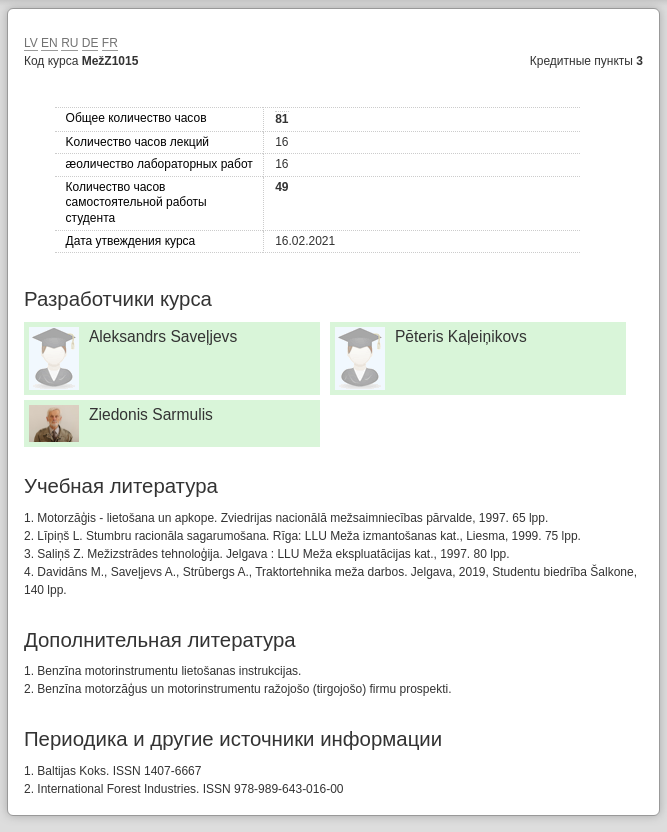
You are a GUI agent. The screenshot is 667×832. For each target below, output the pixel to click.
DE (90, 43)
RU (69, 43)
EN (49, 43)
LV (31, 43)
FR (110, 43)
